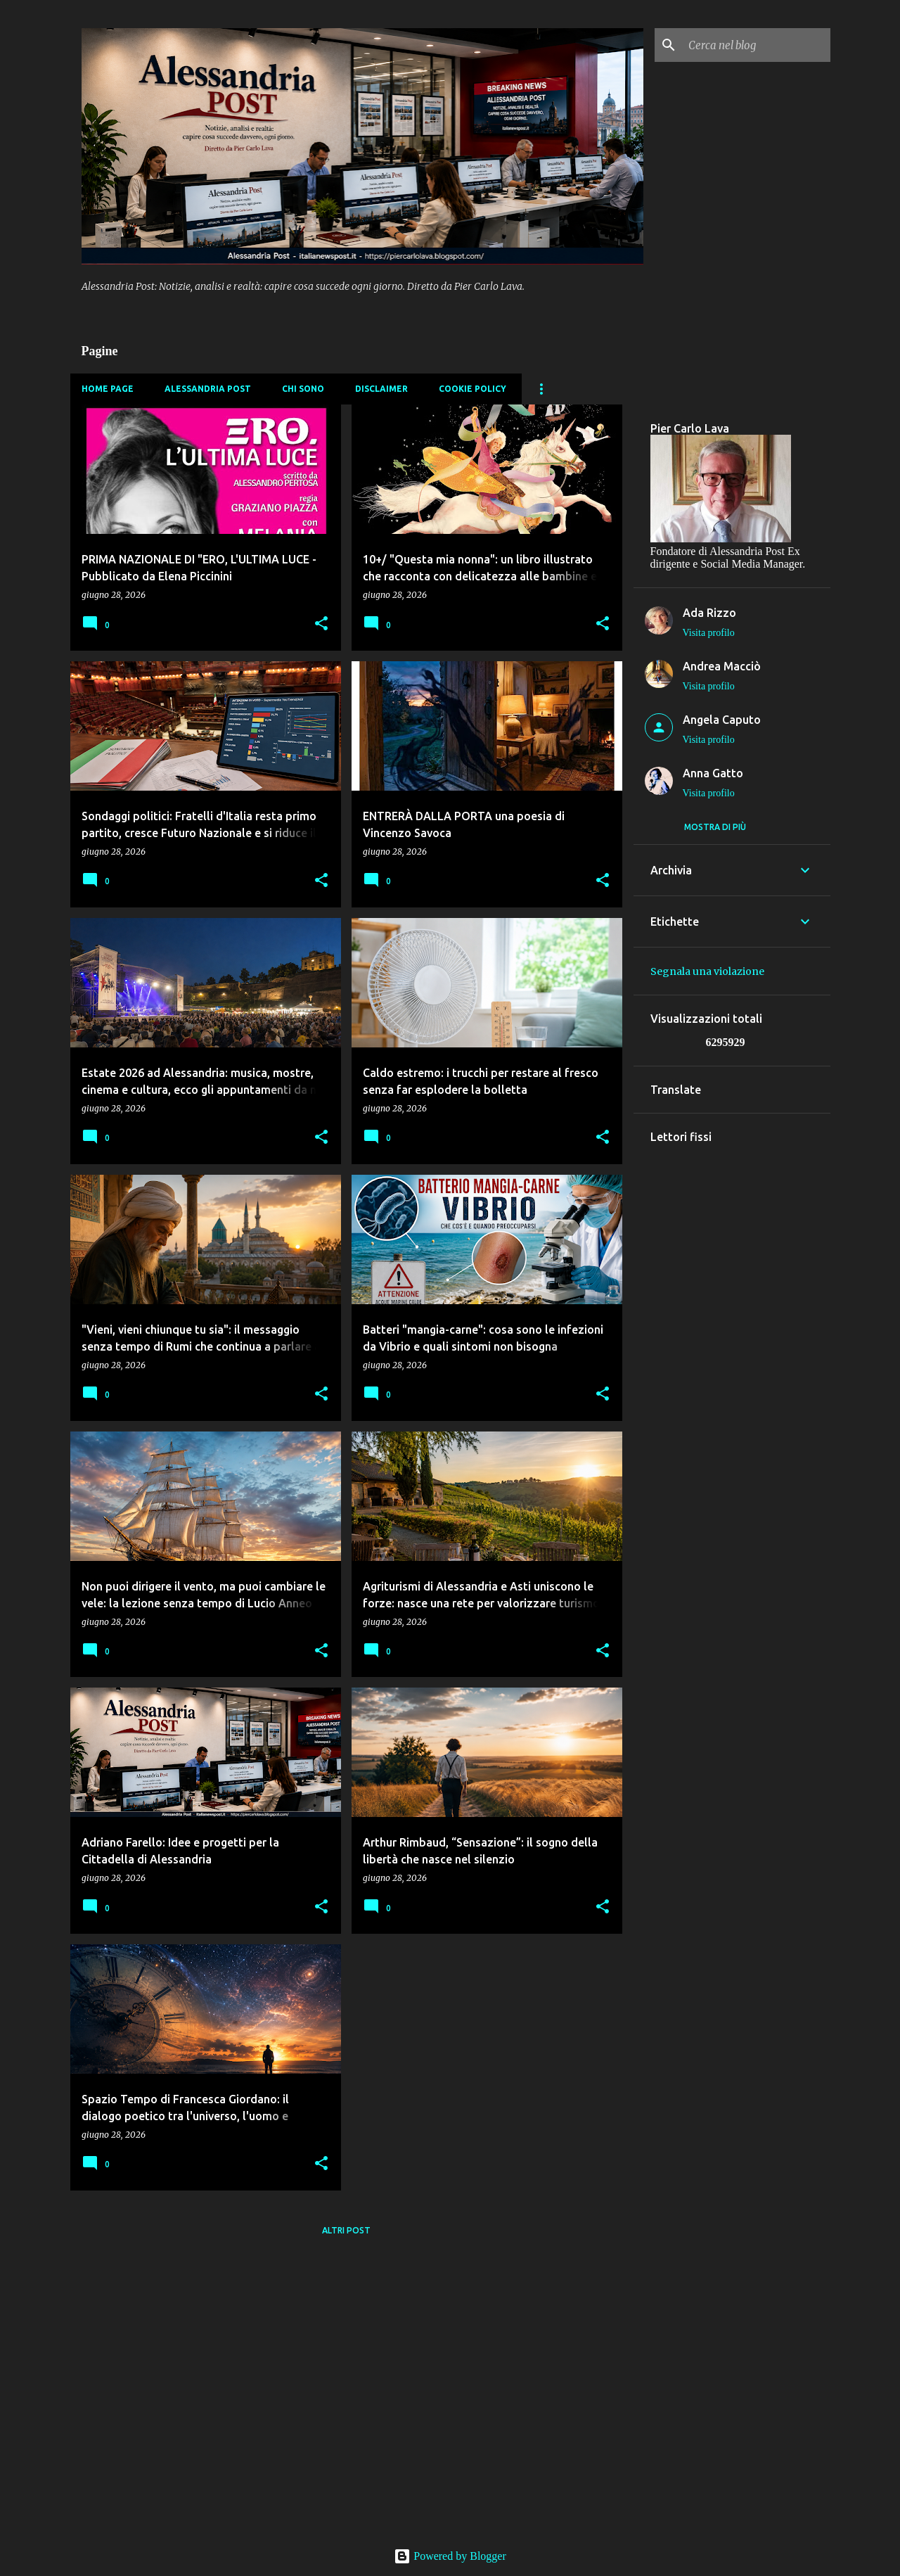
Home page (108, 388)
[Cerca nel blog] (756, 45)
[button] (321, 624)
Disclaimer (381, 388)
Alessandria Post (208, 388)
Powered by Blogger (450, 2556)
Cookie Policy (472, 388)
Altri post (346, 2230)
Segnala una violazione (707, 971)
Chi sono (303, 388)
